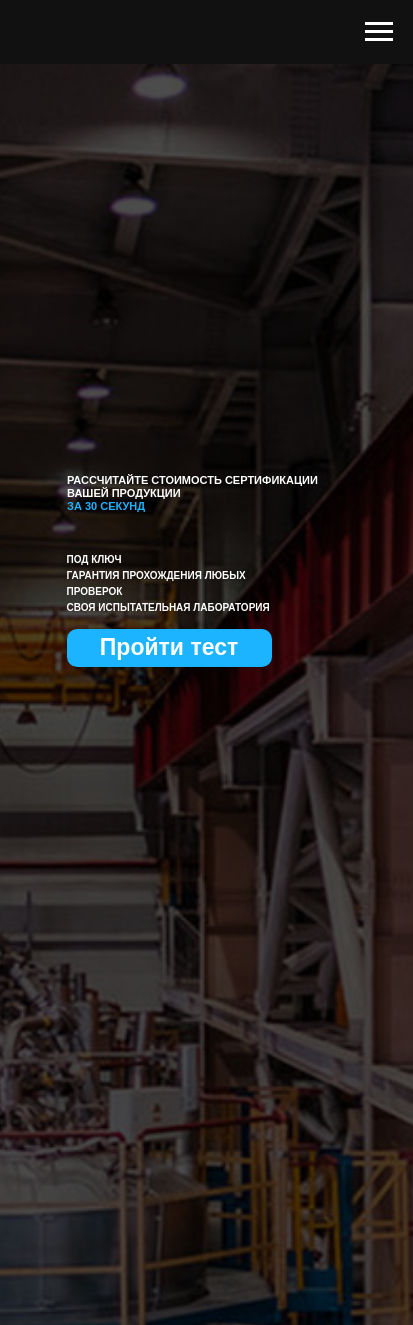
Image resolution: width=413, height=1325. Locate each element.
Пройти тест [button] (169, 647)
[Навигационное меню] (379, 32)
